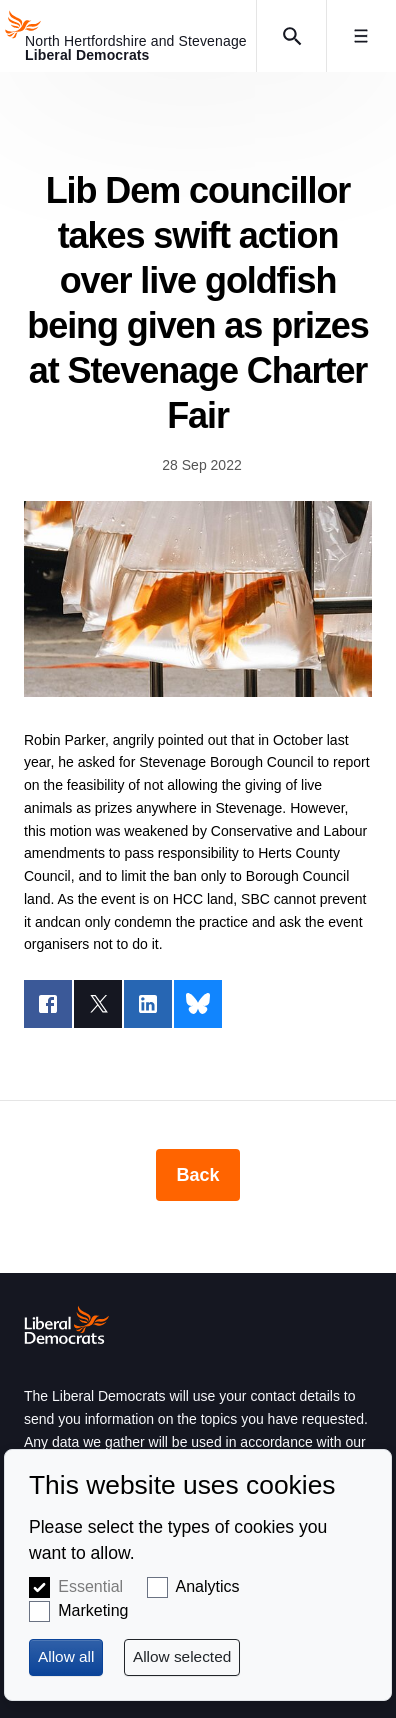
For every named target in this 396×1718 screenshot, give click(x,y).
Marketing (93, 1610)
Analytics (208, 1586)
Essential (90, 1586)
